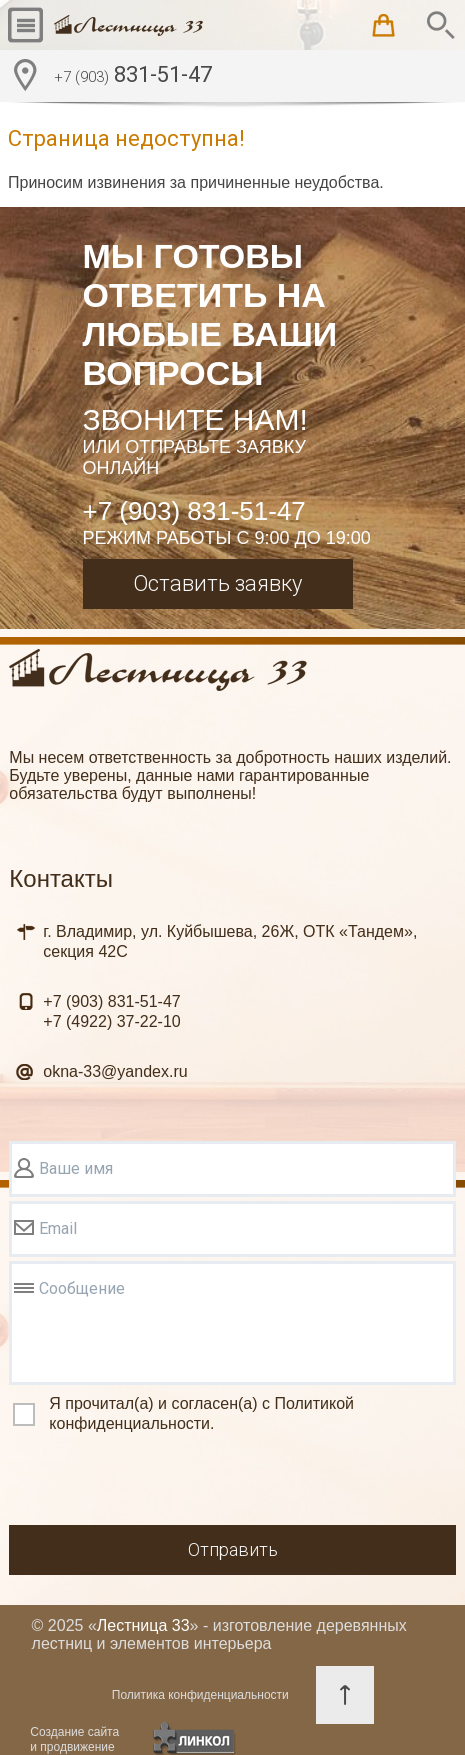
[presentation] (161, 1482)
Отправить (233, 1549)
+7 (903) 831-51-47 (194, 511)
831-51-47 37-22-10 (111, 1011)
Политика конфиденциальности (200, 1695)
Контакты (61, 878)
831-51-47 (133, 77)
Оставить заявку (217, 583)
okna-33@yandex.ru (115, 1071)
